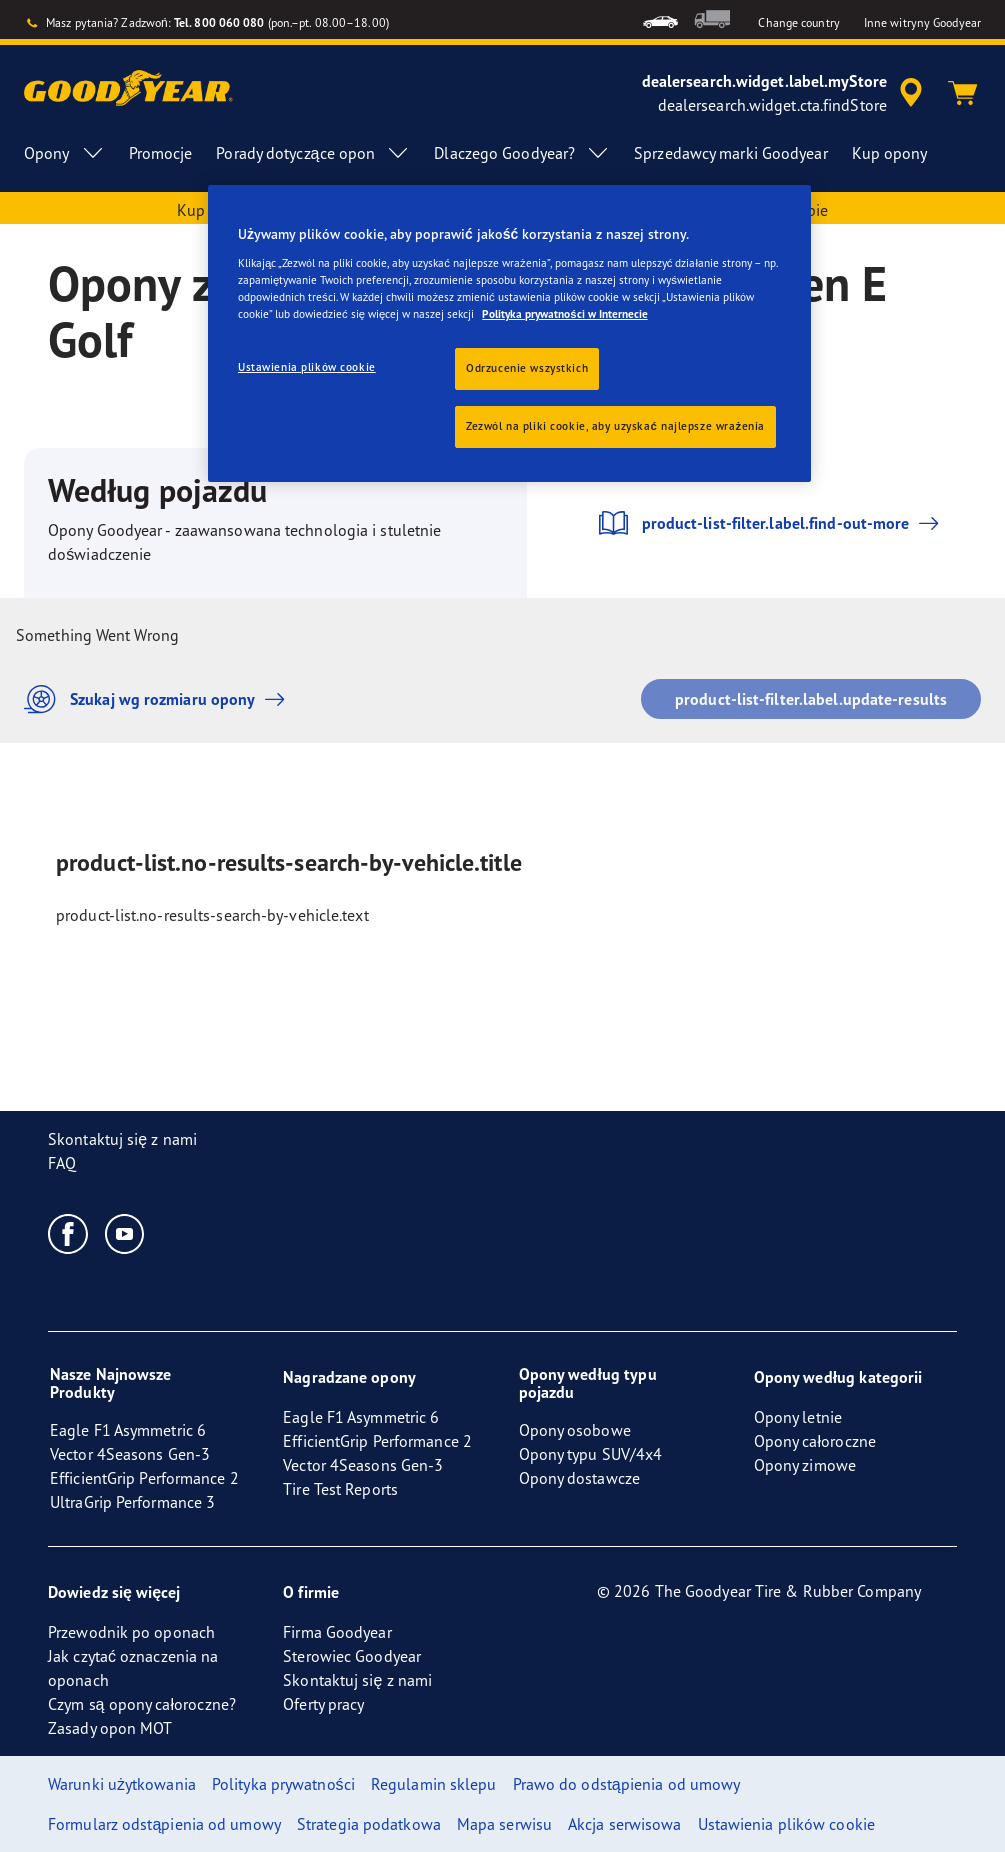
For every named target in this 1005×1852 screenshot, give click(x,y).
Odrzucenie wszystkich (527, 368)
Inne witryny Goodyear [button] (922, 22)
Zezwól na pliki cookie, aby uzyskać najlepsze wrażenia (615, 426)
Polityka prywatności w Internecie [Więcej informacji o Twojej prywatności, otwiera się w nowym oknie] (564, 314)
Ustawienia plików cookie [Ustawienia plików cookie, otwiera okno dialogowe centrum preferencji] (307, 367)
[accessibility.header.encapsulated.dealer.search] (785, 93)
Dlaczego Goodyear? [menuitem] (522, 153)
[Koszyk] (963, 93)
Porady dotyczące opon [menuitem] (313, 153)
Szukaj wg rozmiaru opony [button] (159, 699)
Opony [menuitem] (64, 153)
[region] (509, 333)
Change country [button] (798, 22)
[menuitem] (660, 19)
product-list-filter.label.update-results (811, 699)
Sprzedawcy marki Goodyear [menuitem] (731, 153)
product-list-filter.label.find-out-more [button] (770, 523)
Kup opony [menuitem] (890, 153)
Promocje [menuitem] (161, 153)
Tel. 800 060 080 (219, 22)
